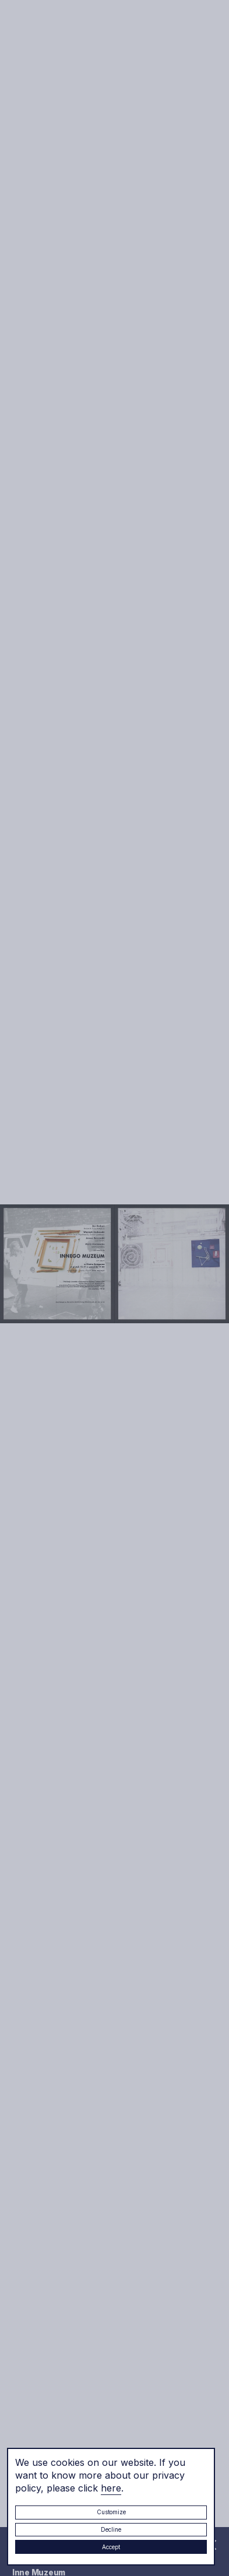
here (111, 2488)
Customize (111, 2511)
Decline (111, 2529)
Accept (111, 2546)
